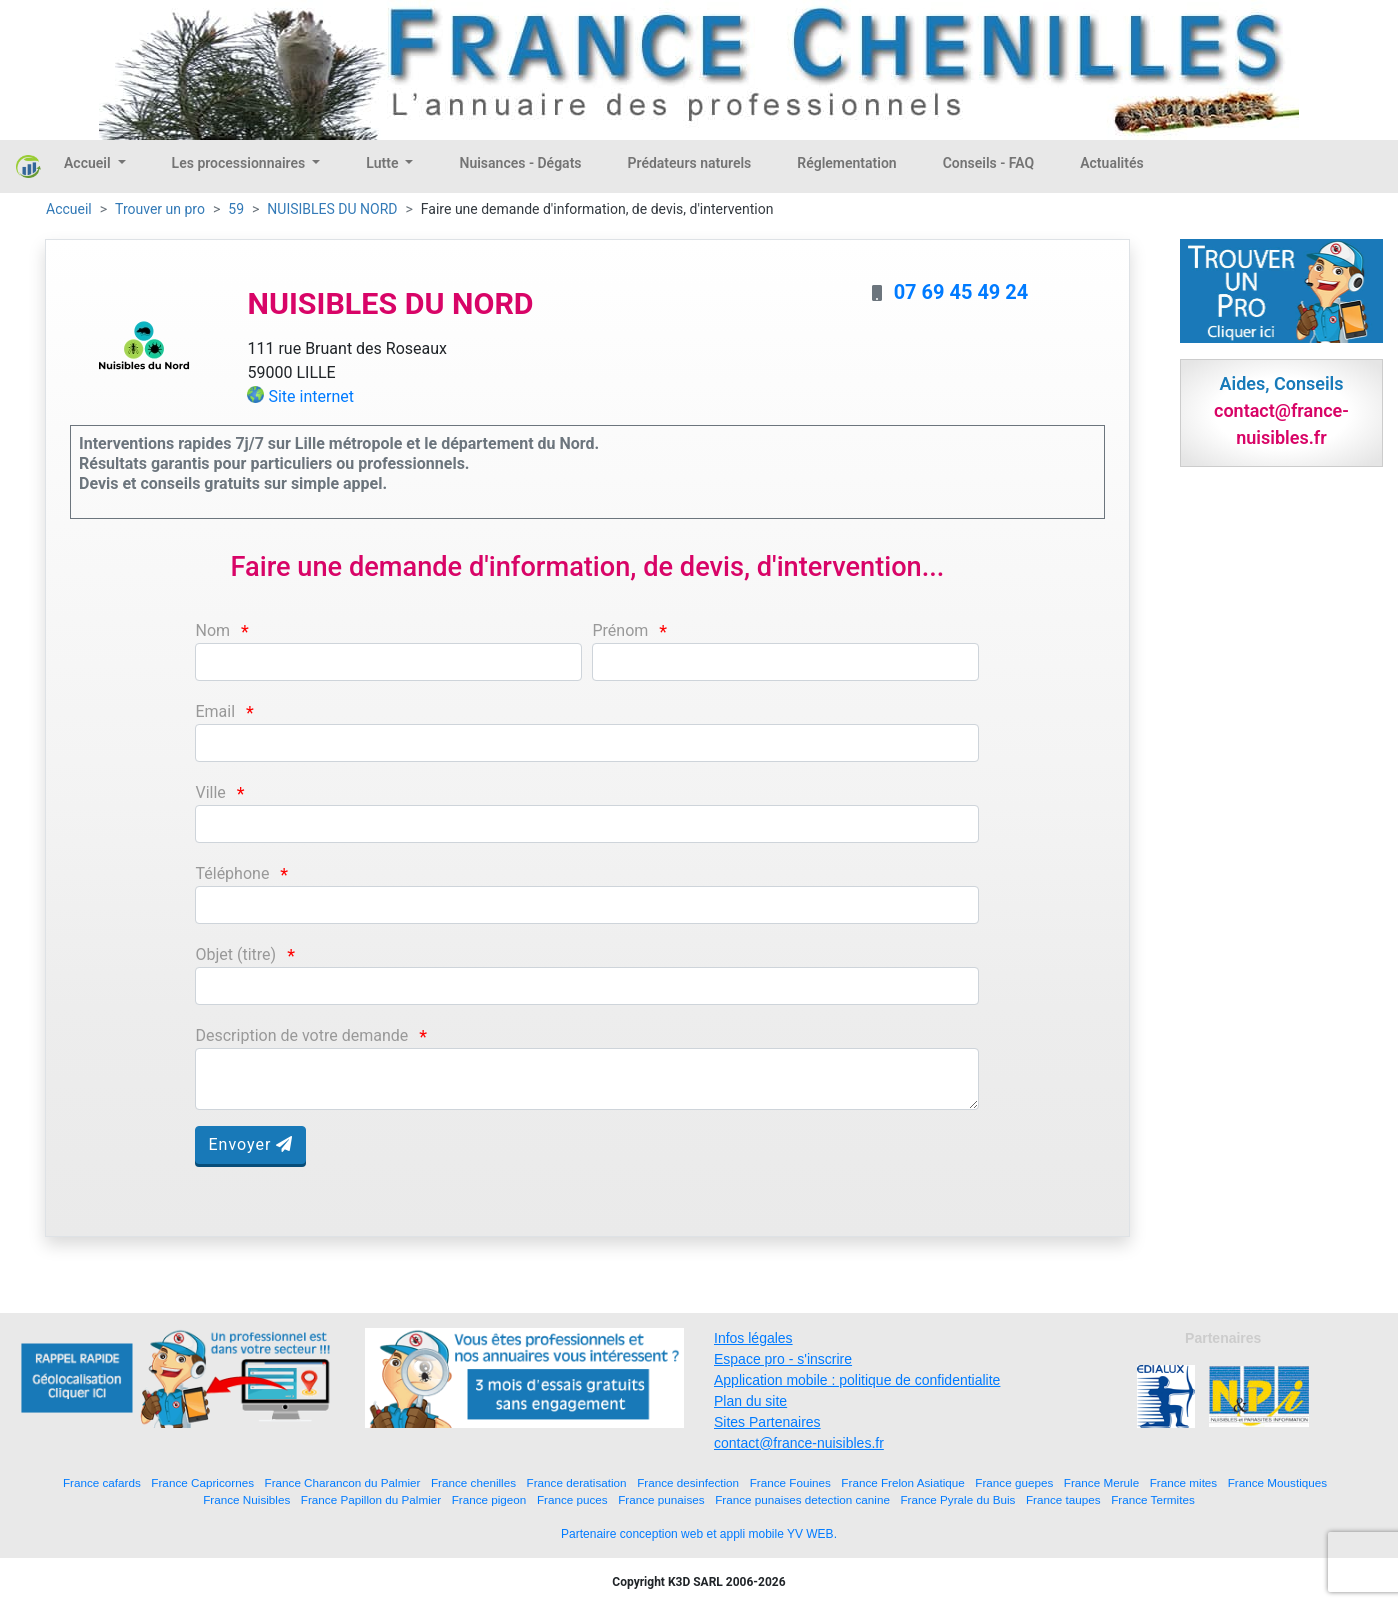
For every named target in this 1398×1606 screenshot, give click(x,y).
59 (236, 209)
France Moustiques (1277, 1482)
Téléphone (232, 873)
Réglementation (846, 163)
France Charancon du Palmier (343, 1482)
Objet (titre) (235, 954)
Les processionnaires (240, 163)
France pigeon (489, 1499)
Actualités (1111, 163)
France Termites (1153, 1499)
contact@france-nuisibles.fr (799, 1443)
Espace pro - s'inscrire (783, 1359)
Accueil (89, 163)
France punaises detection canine (802, 1499)
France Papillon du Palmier (371, 1499)
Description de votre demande (301, 1035)
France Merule (1101, 1482)
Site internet (311, 396)
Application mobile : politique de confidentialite (857, 1380)
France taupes (1063, 1499)
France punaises (661, 1499)
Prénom (620, 630)
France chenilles (473, 1482)
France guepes (1014, 1482)
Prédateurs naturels (690, 163)
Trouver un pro (160, 209)
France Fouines (790, 1482)
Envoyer (250, 1144)
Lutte (384, 163)
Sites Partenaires (767, 1422)
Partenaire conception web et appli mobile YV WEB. (699, 1534)
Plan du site (750, 1401)
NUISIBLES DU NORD (332, 209)
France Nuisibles (246, 1499)
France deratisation (577, 1482)
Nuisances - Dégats (520, 163)
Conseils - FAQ (989, 163)
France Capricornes (202, 1482)
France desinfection (688, 1482)
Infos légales (753, 1338)
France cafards (102, 1482)
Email (215, 711)
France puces (572, 1499)
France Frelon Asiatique (902, 1482)
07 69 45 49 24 (961, 292)
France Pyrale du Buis (957, 1499)
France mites (1184, 1482)
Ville (210, 792)
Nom (212, 630)
